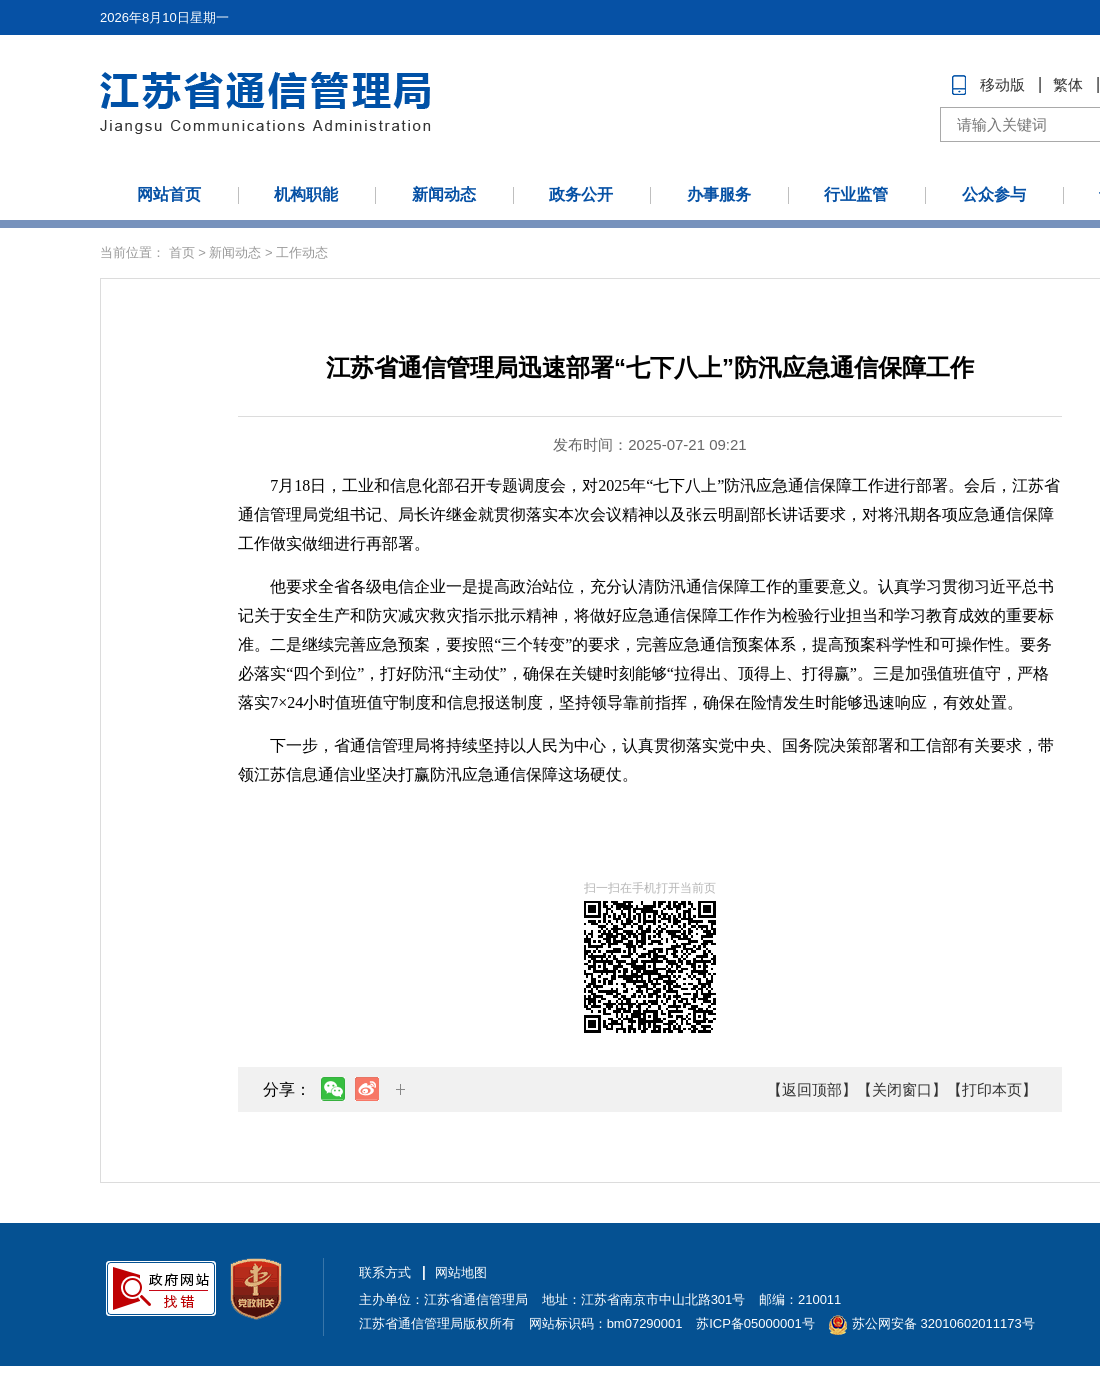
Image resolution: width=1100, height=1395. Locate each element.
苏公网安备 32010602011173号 (931, 1323)
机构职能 (306, 194)
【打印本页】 (992, 1089)
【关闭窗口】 (902, 1089)
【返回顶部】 (812, 1089)
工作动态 (302, 252)
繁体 (1068, 84)
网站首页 (169, 194)
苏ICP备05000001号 (755, 1323)
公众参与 (994, 194)
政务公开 (581, 194)
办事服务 (719, 194)
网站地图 (461, 1272)
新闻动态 (444, 194)
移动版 (1002, 84)
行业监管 (856, 194)
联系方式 (385, 1272)
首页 (182, 252)
